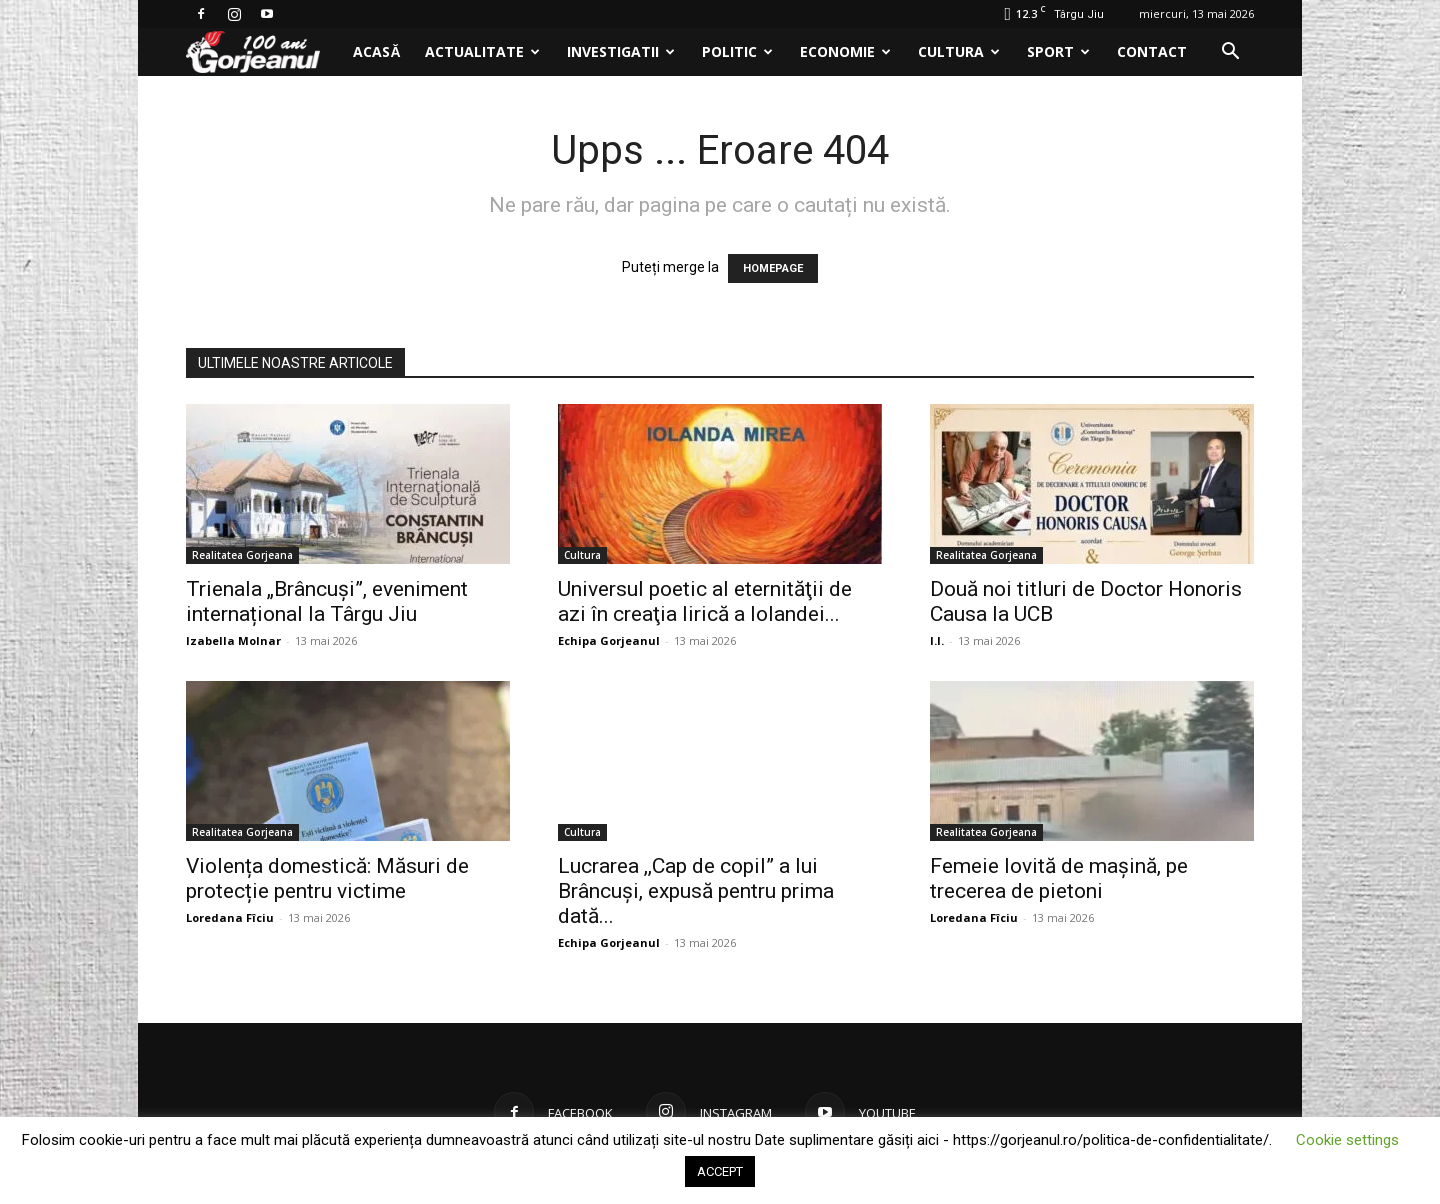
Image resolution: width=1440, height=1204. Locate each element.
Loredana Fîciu (230, 917)
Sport (1058, 51)
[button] (1230, 53)
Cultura (959, 51)
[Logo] (263, 52)
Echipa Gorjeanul (609, 640)
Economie (845, 51)
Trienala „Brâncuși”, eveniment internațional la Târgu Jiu (327, 601)
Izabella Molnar (233, 640)
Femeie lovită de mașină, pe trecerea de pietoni (1059, 878)
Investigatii (621, 51)
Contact (1152, 51)
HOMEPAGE (773, 268)
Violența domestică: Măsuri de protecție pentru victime (327, 878)
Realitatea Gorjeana (242, 555)
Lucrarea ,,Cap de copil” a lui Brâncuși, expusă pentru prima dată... (696, 891)
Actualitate (482, 51)
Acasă (376, 51)
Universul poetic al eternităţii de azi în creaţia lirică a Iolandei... (705, 601)
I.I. (937, 640)
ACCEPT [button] (720, 1171)
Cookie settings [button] (1347, 1140)
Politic (737, 51)
